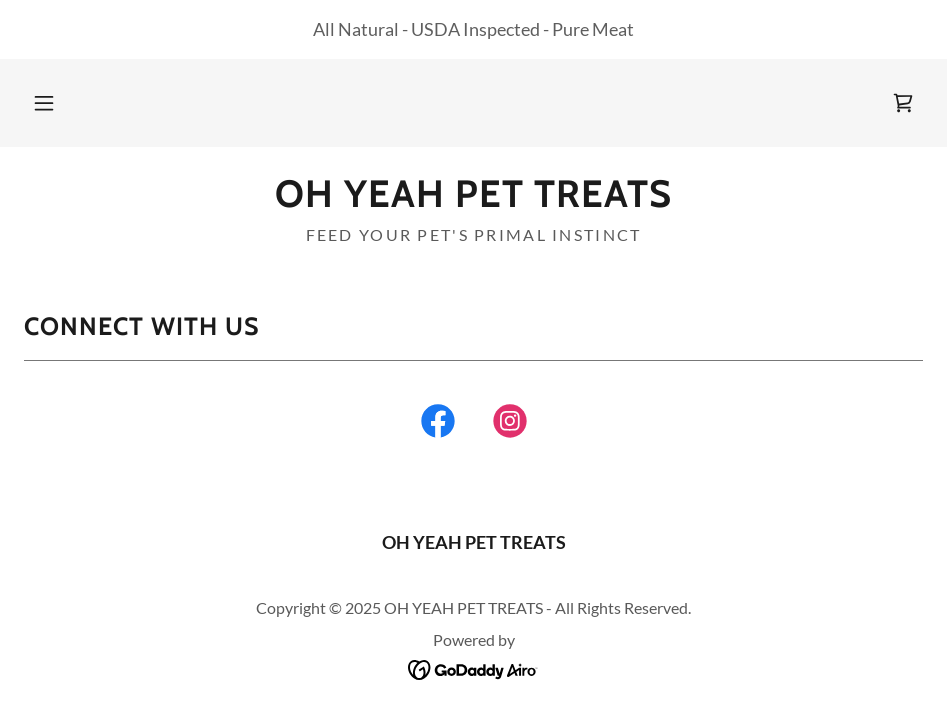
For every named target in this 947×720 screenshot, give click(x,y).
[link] (903, 103)
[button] (44, 103)
